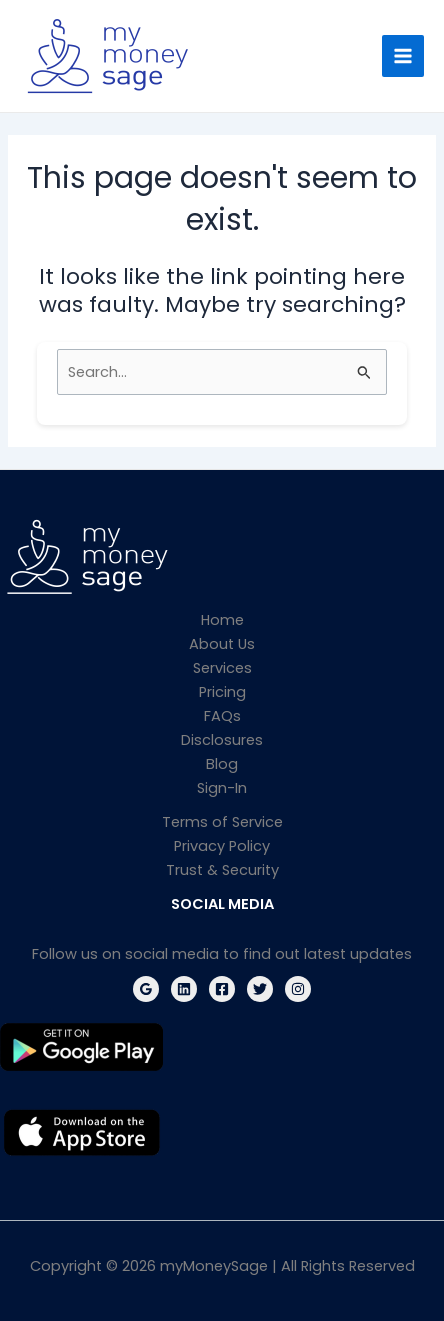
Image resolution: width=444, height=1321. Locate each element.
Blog (222, 764)
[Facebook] (222, 989)
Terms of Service (222, 822)
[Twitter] (260, 989)
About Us (222, 644)
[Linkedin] (184, 989)
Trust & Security (222, 870)
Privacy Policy (222, 846)
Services (222, 668)
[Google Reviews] (146, 989)
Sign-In (222, 788)
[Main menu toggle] (403, 56)
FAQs (222, 716)
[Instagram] (298, 989)
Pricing (222, 692)
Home (222, 620)
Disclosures (222, 740)
